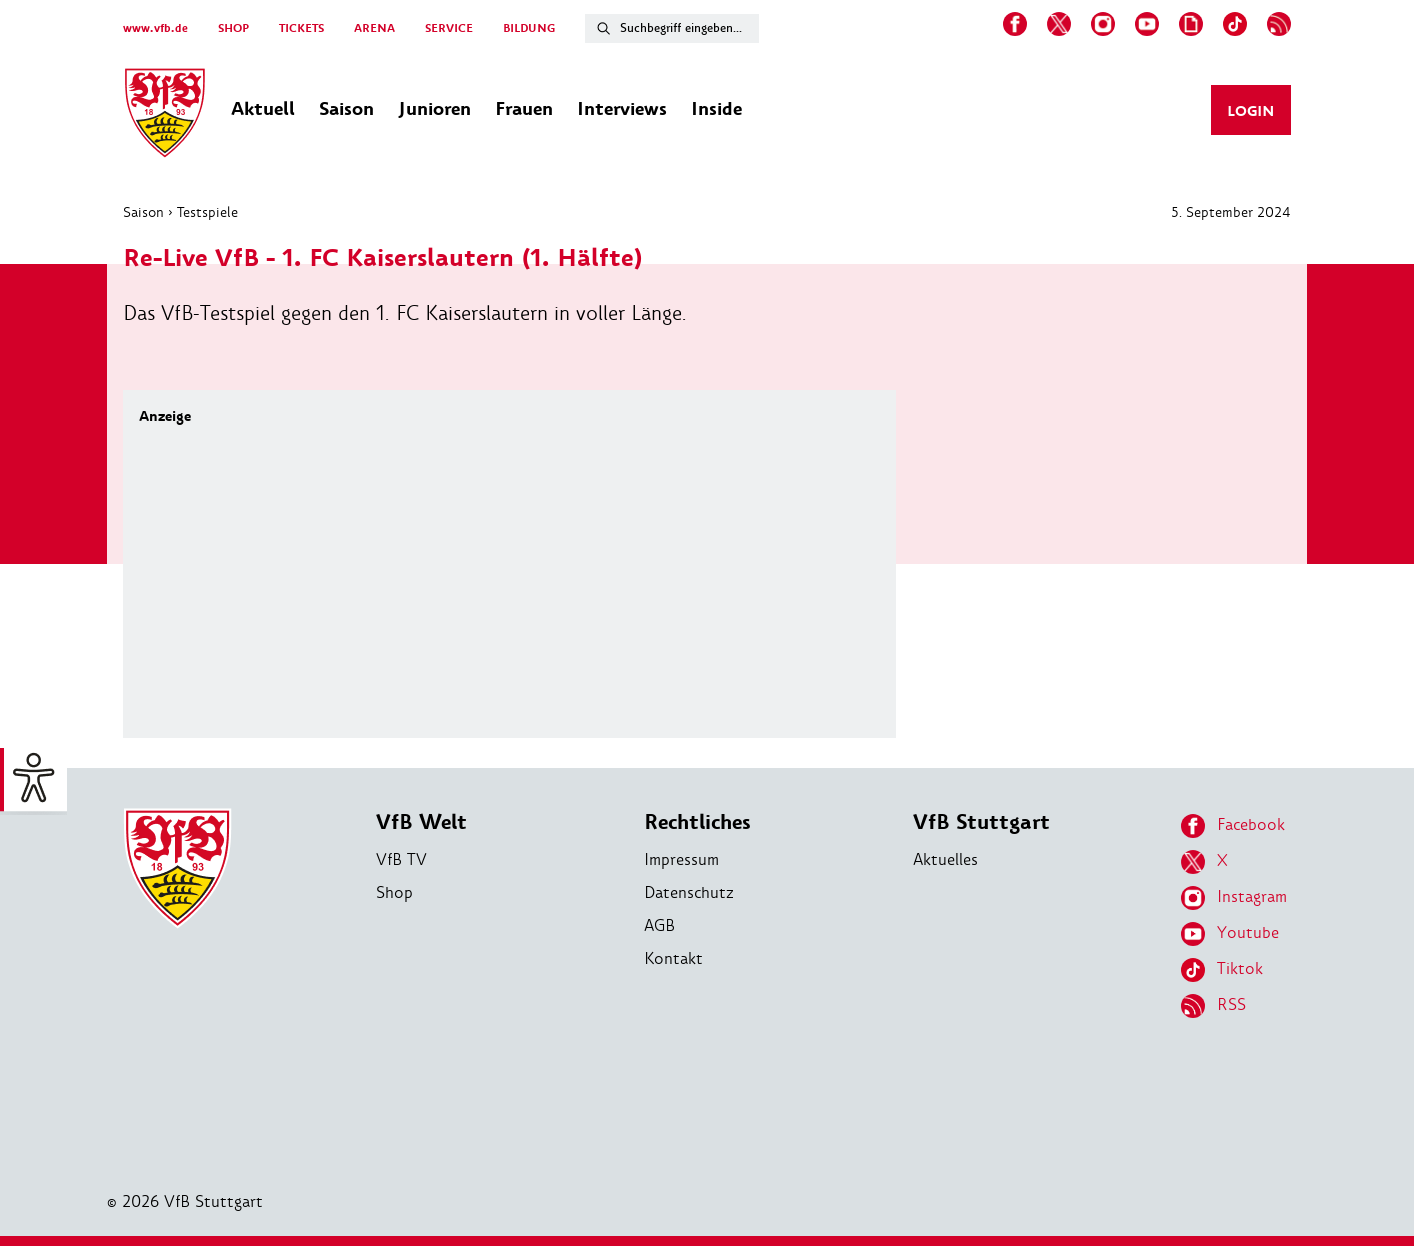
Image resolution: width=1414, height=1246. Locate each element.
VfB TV (401, 859)
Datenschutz (689, 892)
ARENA (374, 28)
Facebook (1233, 826)
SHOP (233, 28)
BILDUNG (529, 28)
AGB (659, 925)
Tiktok (1222, 970)
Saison (143, 212)
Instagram (1234, 898)
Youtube (1230, 934)
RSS (1213, 1006)
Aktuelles (945, 859)
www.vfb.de (155, 28)
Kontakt (673, 958)
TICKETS (301, 28)
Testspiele (207, 212)
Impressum (681, 859)
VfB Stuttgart (981, 822)
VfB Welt (421, 822)
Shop (394, 892)
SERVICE (449, 28)
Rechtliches (697, 822)
